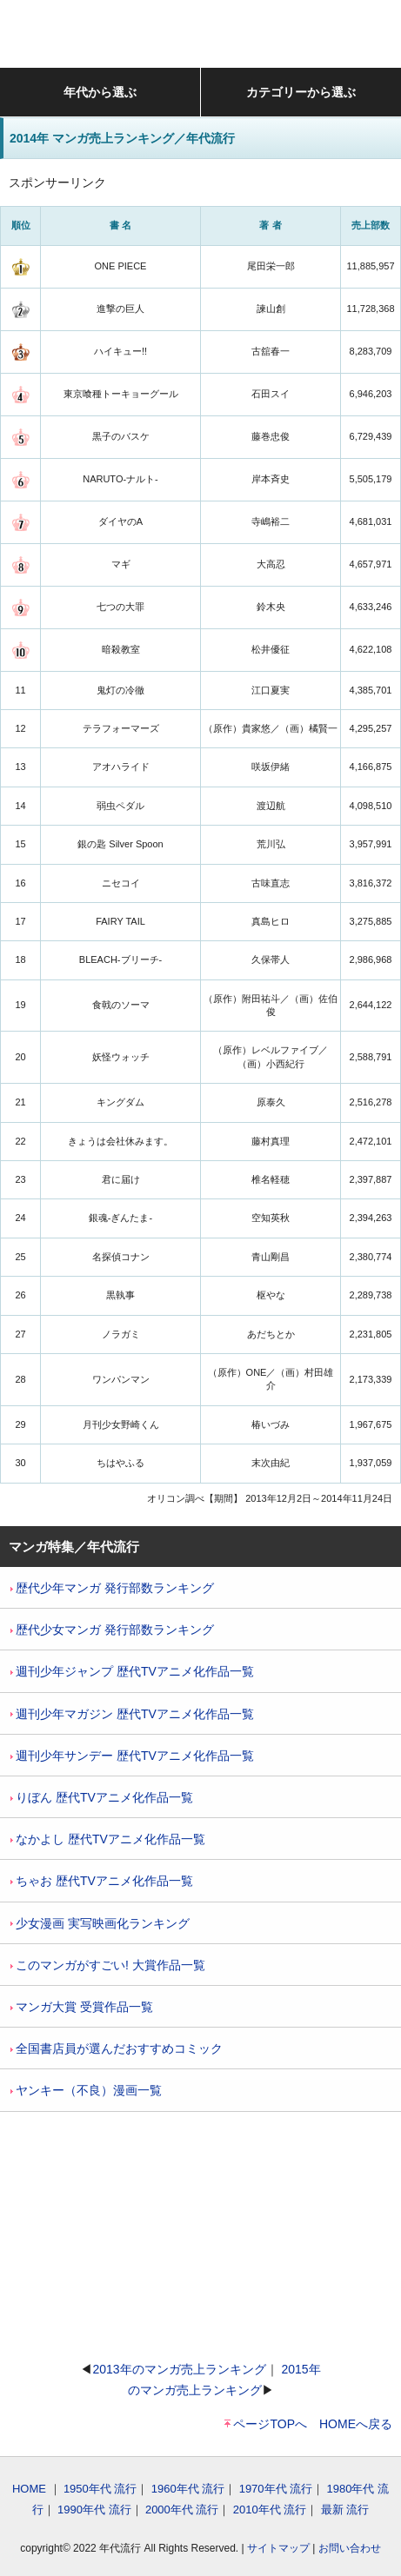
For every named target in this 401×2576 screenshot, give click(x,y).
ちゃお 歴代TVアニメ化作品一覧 (101, 1881)
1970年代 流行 (276, 2488)
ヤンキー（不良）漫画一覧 (86, 2090)
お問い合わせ (349, 2548)
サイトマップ (278, 2548)
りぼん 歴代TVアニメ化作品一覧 (101, 1797)
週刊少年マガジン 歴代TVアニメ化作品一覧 (132, 1714)
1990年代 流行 (94, 2509)
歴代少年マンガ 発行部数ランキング (112, 1588)
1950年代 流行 (100, 2488)
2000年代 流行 (182, 2509)
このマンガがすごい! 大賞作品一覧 (107, 1965)
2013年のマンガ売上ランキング (178, 2369)
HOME (29, 2488)
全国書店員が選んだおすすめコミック (116, 2048)
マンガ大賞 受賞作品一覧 (81, 2007)
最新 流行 (345, 2509)
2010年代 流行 (270, 2509)
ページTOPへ (270, 2424)
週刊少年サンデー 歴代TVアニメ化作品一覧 (132, 1756)
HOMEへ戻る (355, 2424)
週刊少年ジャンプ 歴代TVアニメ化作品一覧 (132, 1671)
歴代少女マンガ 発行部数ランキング (112, 1630)
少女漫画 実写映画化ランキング (100, 1923)
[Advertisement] (200, 2234)
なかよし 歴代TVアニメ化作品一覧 (107, 1839)
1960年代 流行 (188, 2488)
